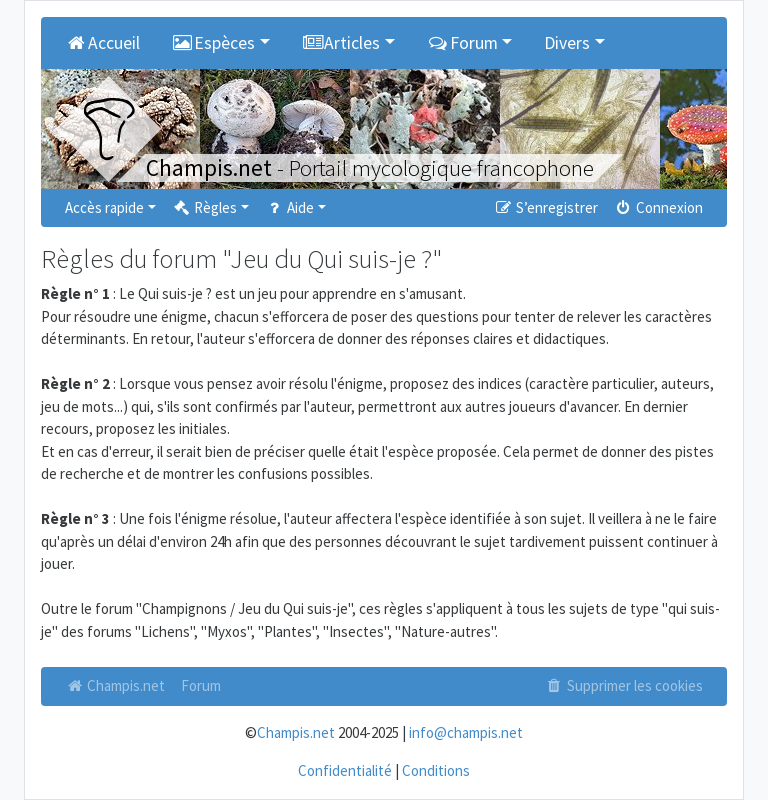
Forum (201, 685)
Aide (289, 207)
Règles (204, 207)
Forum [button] (462, 43)
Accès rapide (104, 207)
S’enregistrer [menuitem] (545, 207)
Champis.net (115, 685)
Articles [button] (341, 43)
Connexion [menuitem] (658, 207)
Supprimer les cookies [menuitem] (624, 685)
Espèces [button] (214, 43)
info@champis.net (466, 732)
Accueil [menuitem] (102, 43)
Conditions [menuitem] (436, 770)
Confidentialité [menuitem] (345, 770)
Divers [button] (567, 43)
